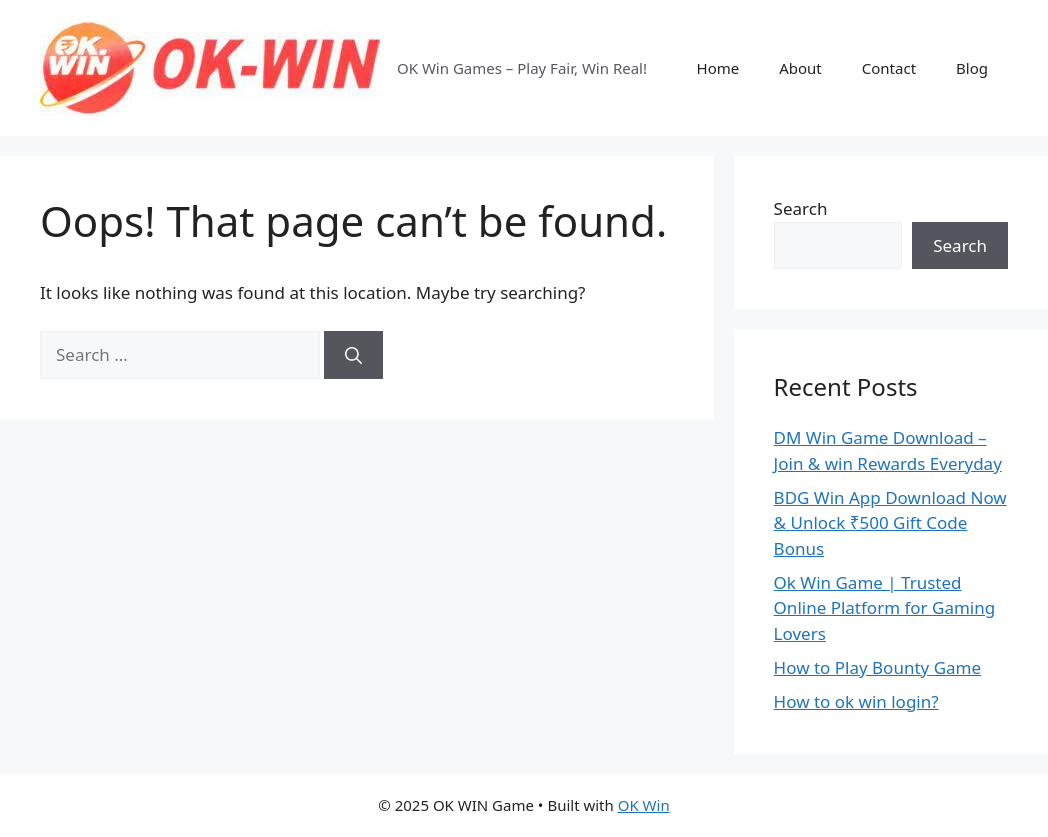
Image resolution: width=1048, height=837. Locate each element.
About (800, 68)
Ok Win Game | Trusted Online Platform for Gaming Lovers (885, 608)
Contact (889, 68)
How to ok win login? (856, 701)
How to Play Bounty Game (877, 667)
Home (718, 68)
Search (801, 208)
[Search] (353, 355)
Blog (972, 68)
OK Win (644, 805)
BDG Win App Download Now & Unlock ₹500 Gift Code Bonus (890, 523)
